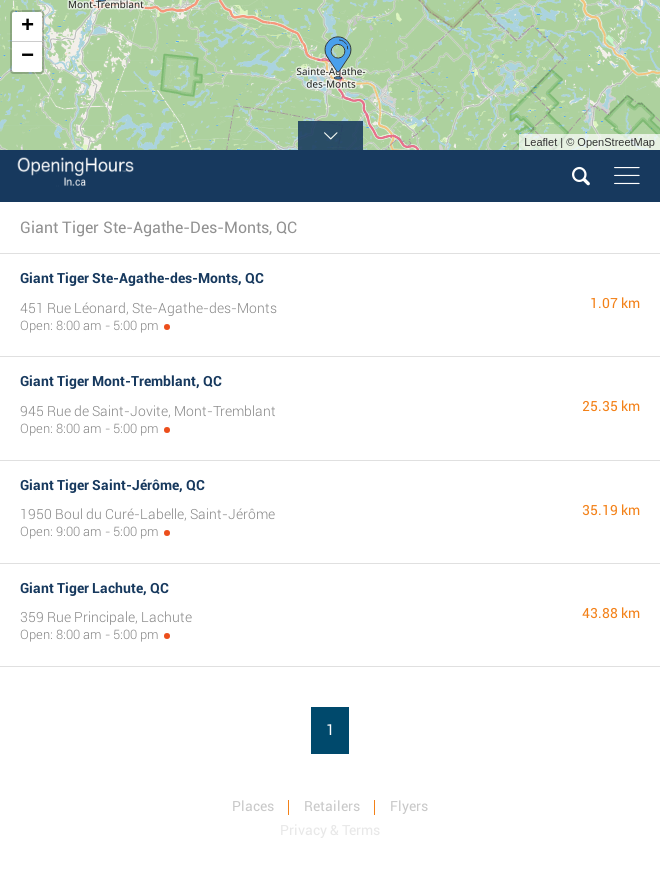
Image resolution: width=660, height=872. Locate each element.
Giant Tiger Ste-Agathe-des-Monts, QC (142, 278)
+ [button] (27, 27)
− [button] (27, 57)
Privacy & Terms (330, 830)
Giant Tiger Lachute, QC (94, 588)
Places (253, 806)
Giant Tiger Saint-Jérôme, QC (112, 485)
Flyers (409, 806)
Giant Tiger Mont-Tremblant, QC (121, 381)
